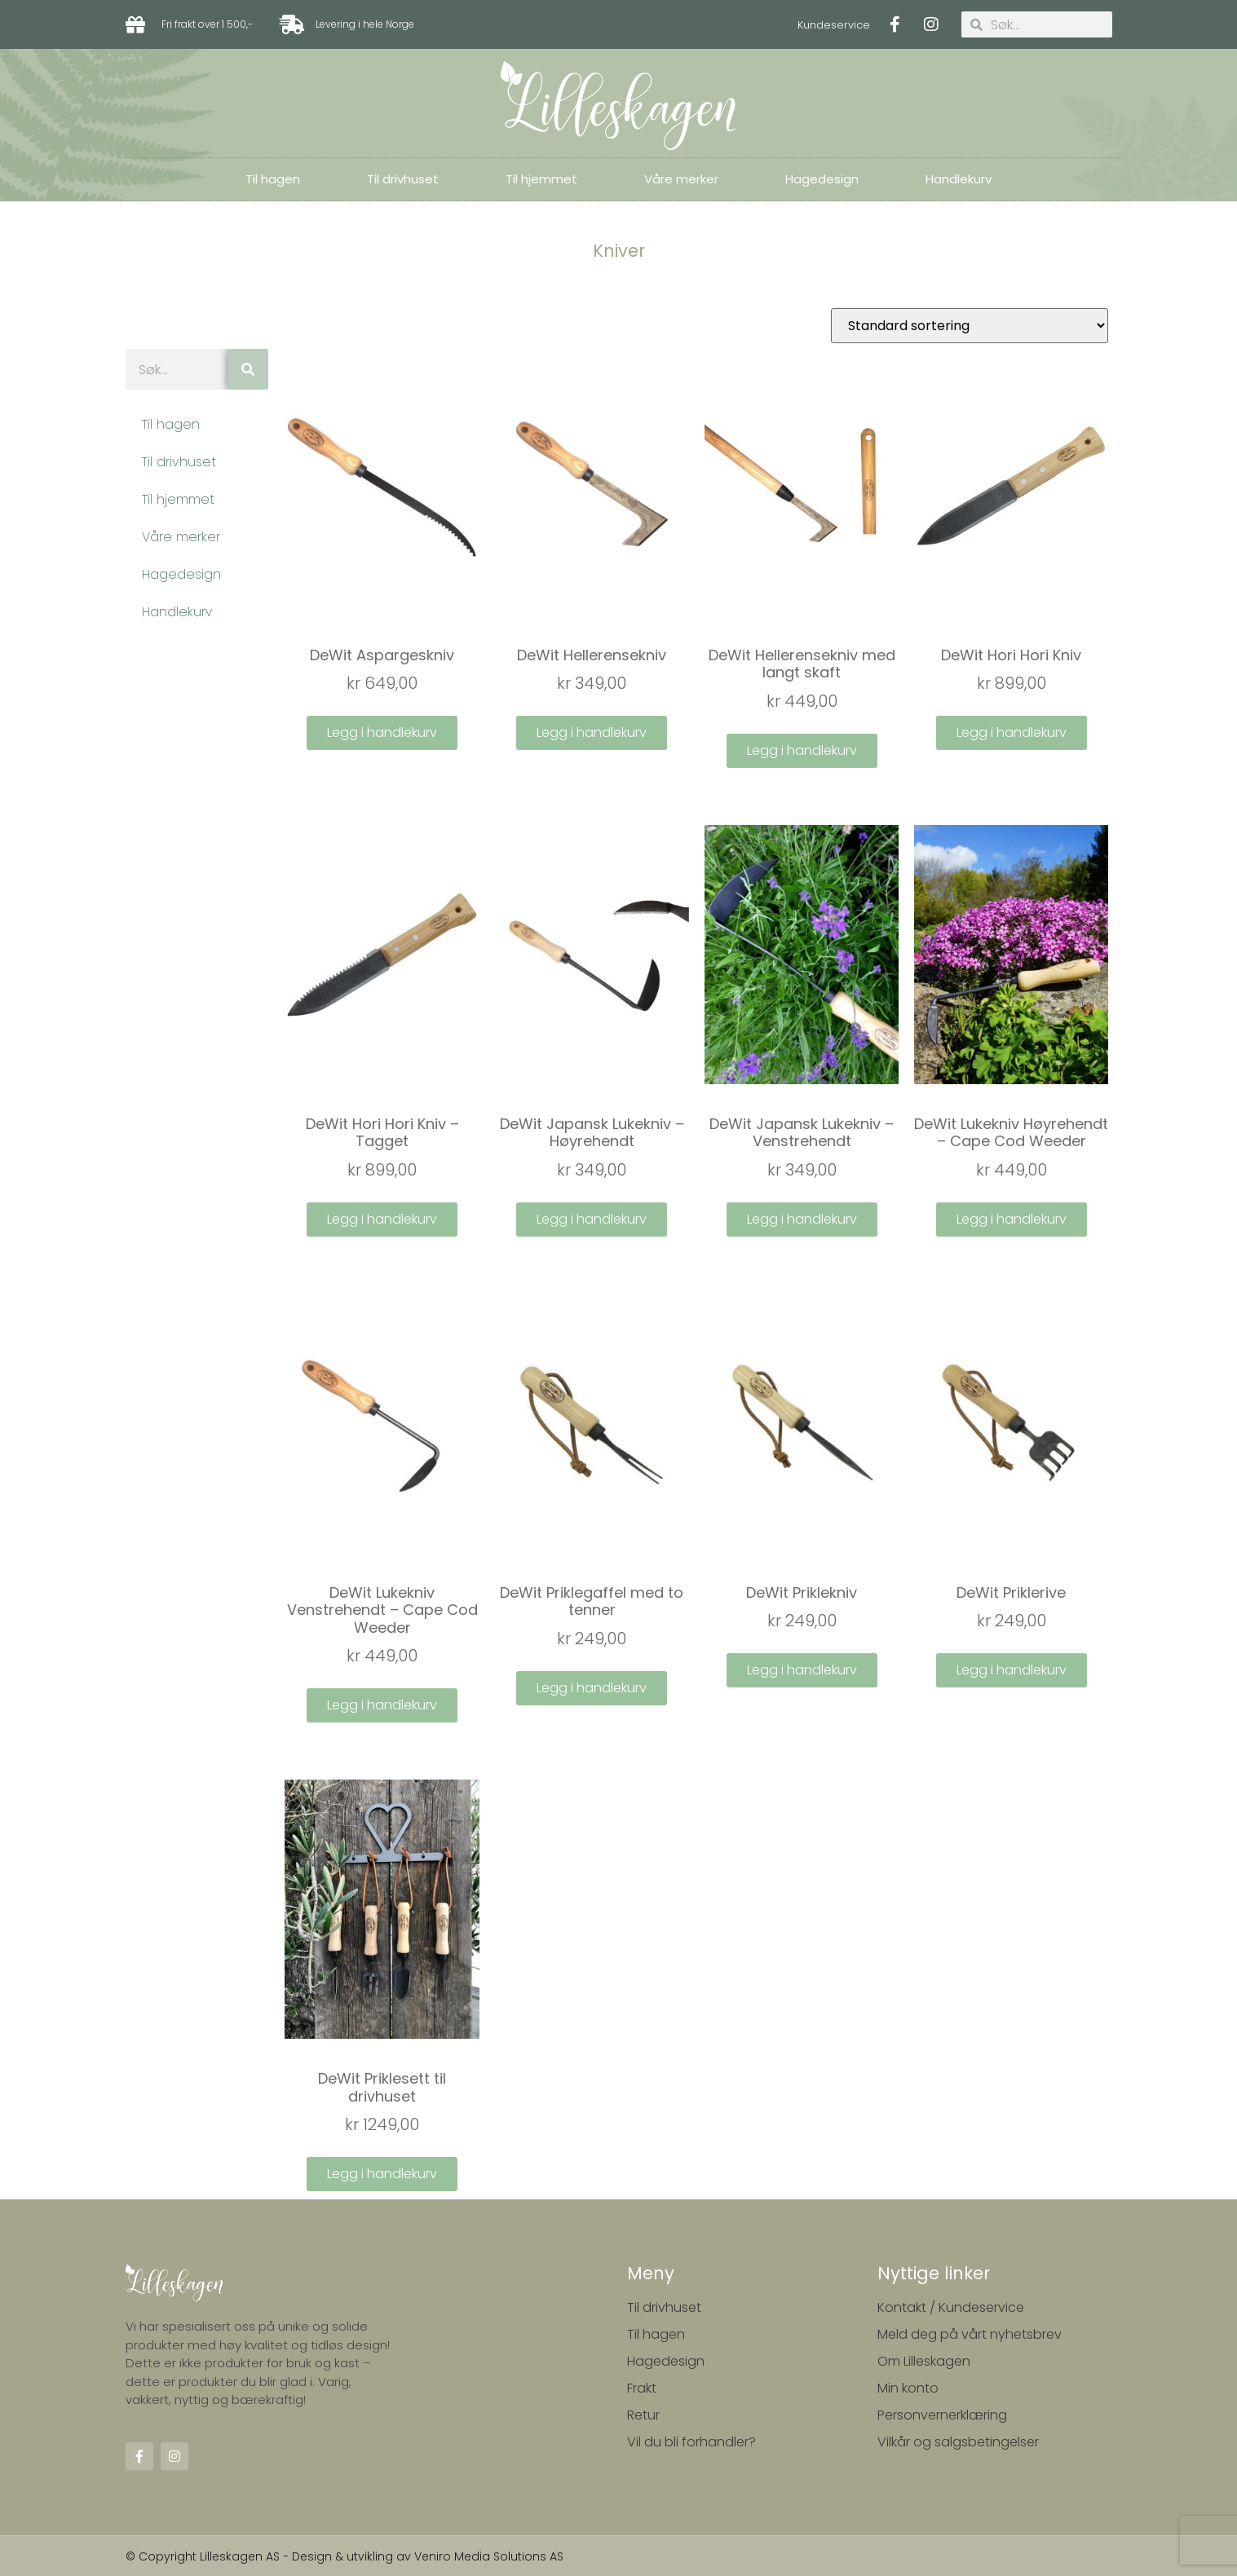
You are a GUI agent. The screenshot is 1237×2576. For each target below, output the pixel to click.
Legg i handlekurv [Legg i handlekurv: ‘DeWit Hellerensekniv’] (592, 732)
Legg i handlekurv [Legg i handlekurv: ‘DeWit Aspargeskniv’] (382, 732)
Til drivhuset (403, 178)
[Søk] (248, 369)
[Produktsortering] (969, 325)
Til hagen (272, 178)
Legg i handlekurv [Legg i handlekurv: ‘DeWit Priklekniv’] (802, 1670)
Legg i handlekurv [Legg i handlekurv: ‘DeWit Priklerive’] (1011, 1670)
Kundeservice (833, 25)
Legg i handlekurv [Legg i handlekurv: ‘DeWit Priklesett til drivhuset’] (382, 2173)
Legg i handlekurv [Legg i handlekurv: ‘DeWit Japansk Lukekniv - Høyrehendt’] (592, 1219)
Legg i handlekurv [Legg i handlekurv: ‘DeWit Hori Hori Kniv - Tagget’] (382, 1219)
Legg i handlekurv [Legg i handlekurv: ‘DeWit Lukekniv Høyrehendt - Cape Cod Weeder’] (1011, 1219)
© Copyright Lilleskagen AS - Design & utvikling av (270, 2555)
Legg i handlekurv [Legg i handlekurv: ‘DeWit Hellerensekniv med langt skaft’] (802, 750)
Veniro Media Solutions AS (488, 2555)
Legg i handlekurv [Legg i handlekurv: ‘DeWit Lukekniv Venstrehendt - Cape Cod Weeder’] (382, 1705)
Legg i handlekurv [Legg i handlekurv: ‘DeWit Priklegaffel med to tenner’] (592, 1687)
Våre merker (681, 178)
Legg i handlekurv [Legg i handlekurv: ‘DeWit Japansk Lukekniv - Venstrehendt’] (802, 1219)
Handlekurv (959, 178)
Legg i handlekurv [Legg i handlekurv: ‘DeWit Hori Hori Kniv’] (1011, 732)
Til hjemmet (541, 178)
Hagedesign (822, 178)
